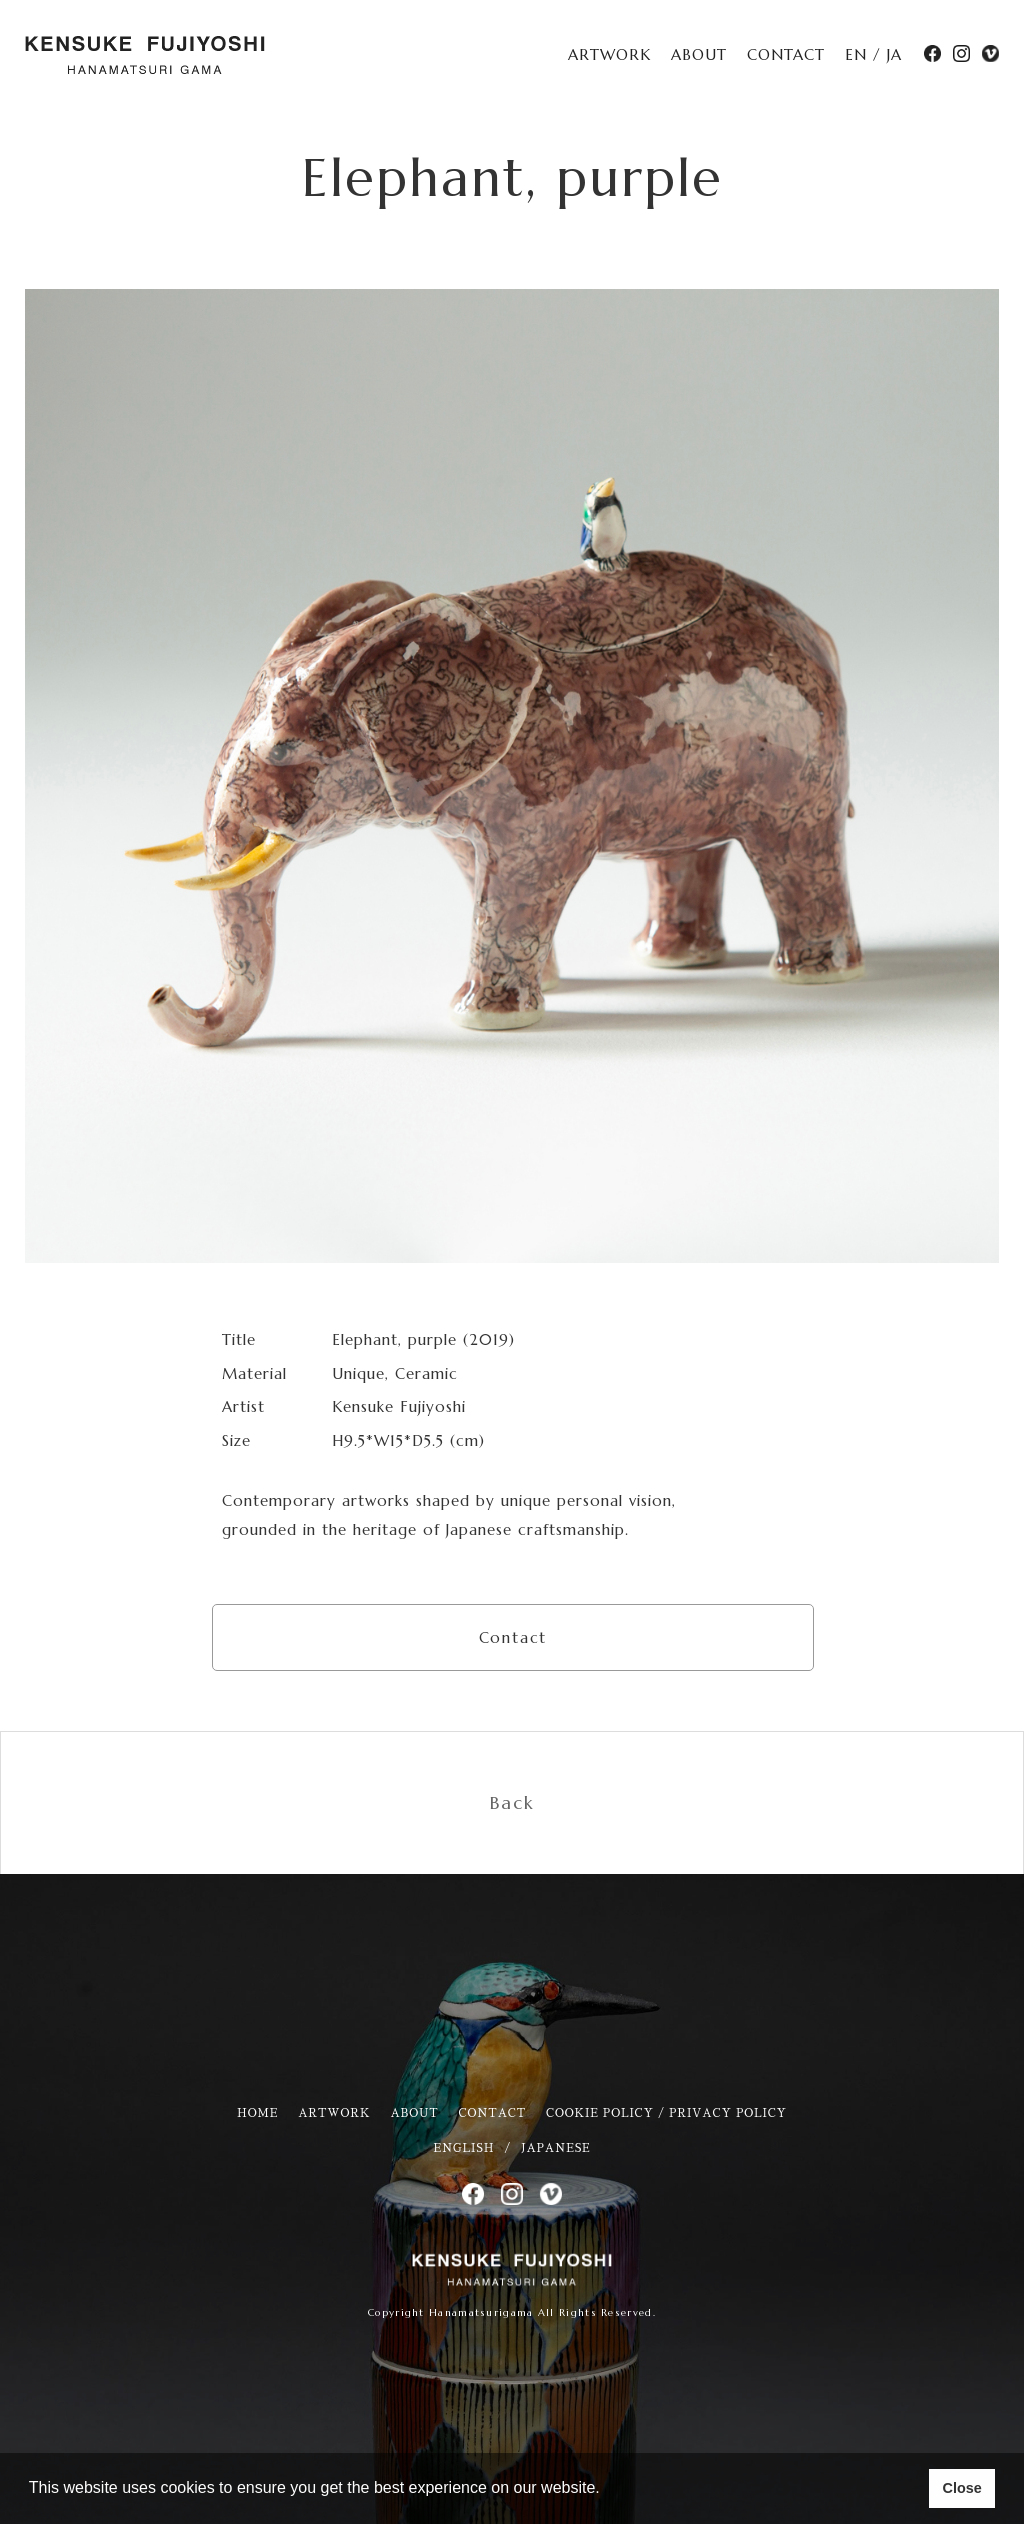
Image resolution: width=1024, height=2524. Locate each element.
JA (894, 54)
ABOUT (699, 54)
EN (856, 54)
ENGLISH (463, 2148)
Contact (513, 1637)
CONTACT (786, 54)
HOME (257, 2113)
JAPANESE (555, 2148)
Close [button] (961, 2488)
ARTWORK (609, 54)
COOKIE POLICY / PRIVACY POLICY (666, 2113)
